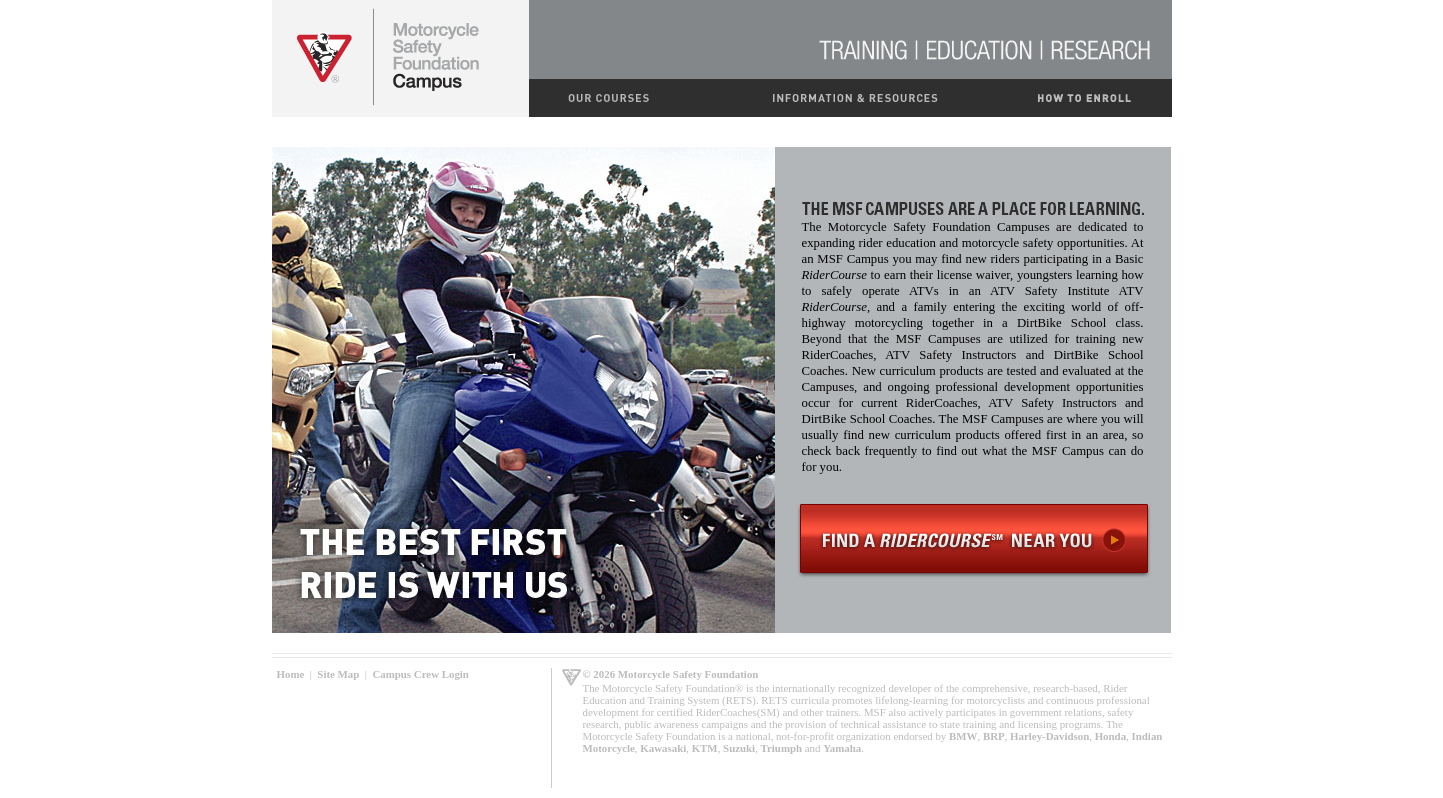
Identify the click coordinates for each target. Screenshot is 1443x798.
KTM (705, 748)
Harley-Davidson (1049, 736)
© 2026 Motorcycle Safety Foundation (671, 674)
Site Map (338, 674)
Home (291, 674)
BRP (994, 736)
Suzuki (739, 748)
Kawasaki (663, 748)
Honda (1110, 736)
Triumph (782, 748)
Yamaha (842, 748)
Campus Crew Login (420, 674)
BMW (963, 736)
